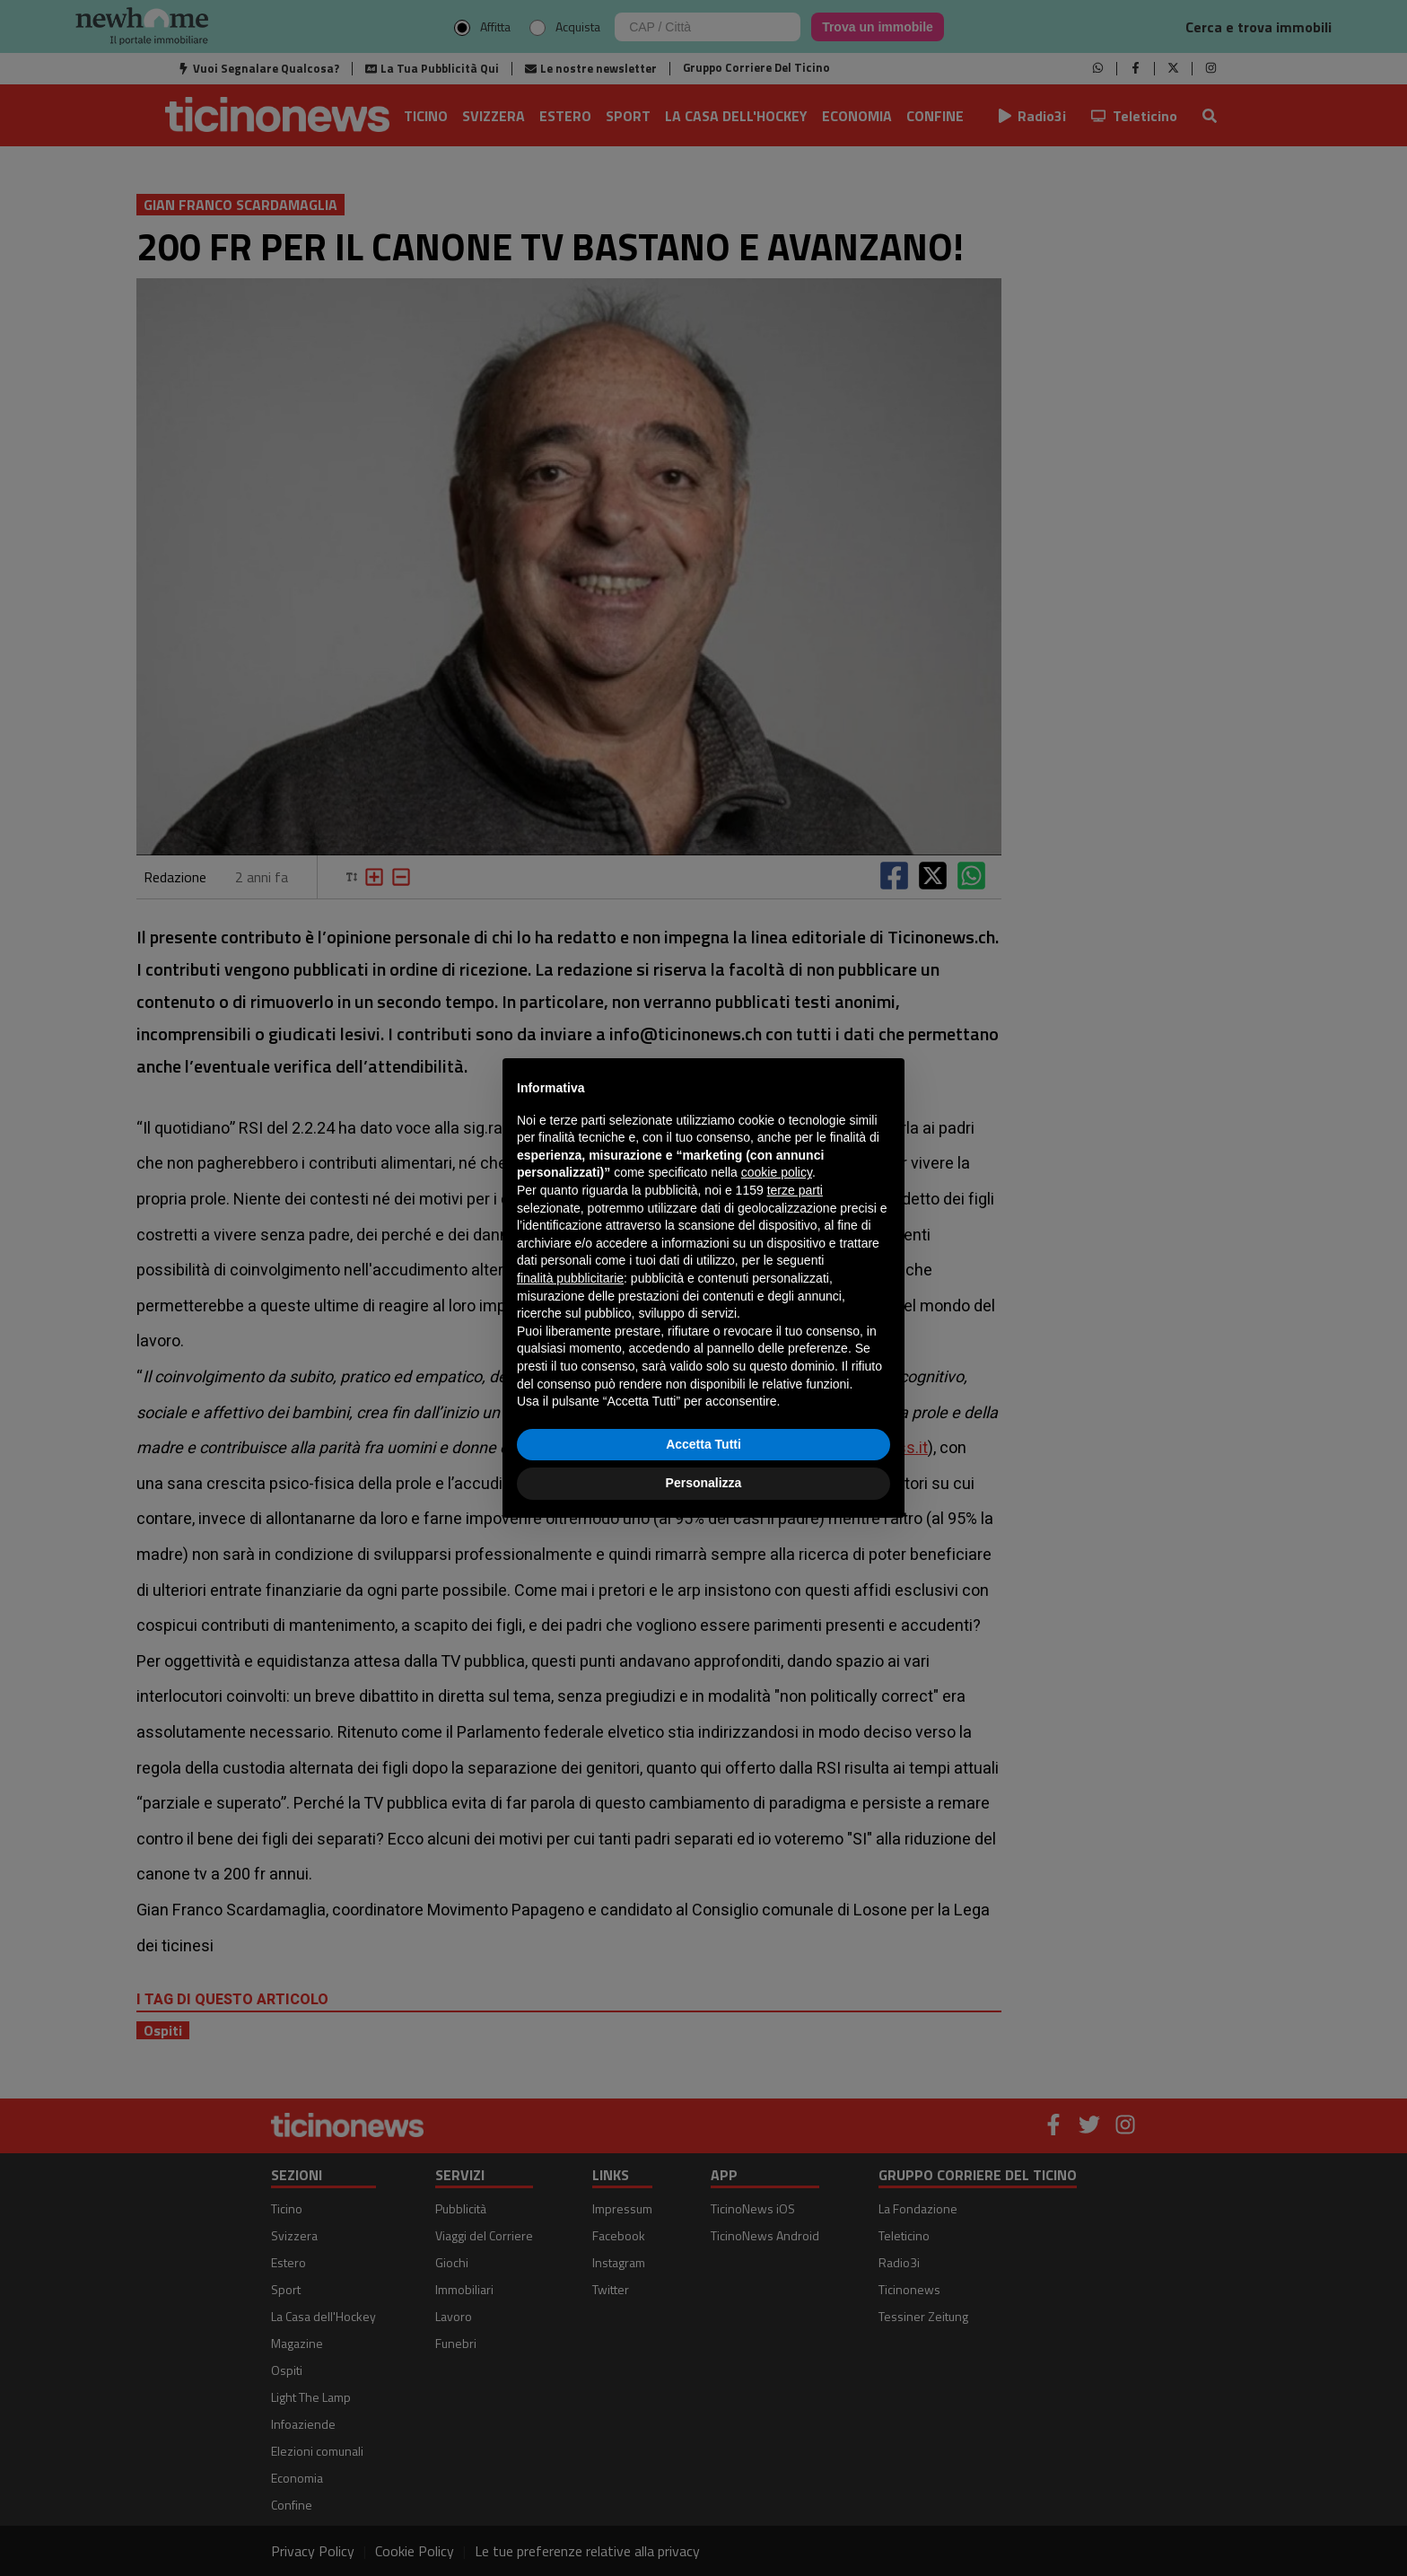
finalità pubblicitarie (570, 1278)
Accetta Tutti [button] (703, 1444)
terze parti (795, 1190)
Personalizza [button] (704, 1483)
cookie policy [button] (776, 1172)
